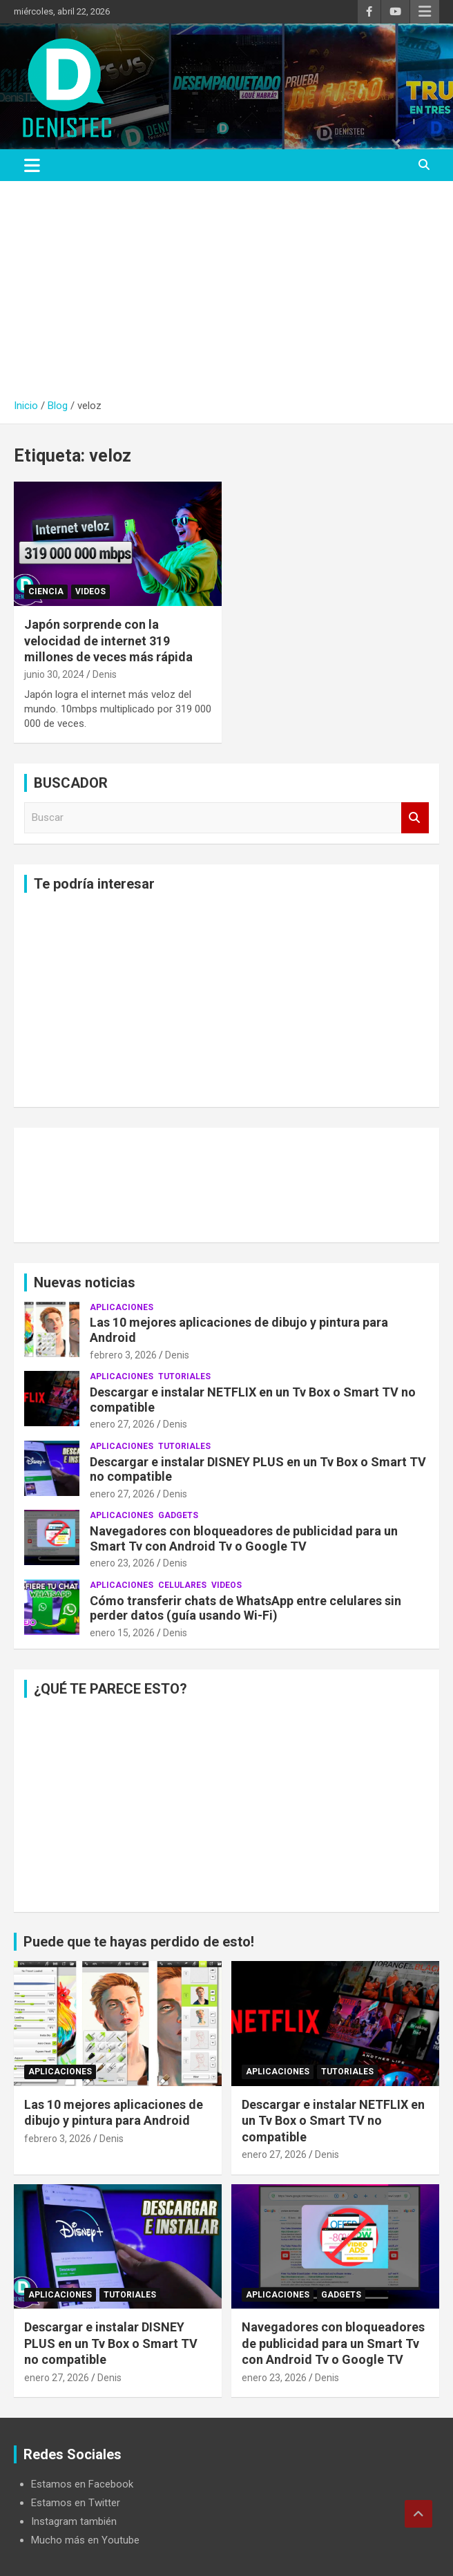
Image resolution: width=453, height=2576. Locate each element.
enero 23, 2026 (122, 1563)
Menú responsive (424, 11)
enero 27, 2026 (122, 1424)
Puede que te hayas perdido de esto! (138, 1941)
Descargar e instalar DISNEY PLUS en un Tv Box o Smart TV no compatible (110, 2343)
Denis (105, 674)
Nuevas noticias (84, 1282)
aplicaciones (121, 1307)
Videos (90, 591)
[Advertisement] (226, 295)
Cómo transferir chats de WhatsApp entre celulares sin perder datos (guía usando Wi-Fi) (245, 1608)
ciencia (46, 591)
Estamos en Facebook (82, 2484)
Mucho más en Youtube (85, 2540)
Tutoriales (184, 1376)
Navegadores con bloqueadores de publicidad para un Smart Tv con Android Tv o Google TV (244, 1538)
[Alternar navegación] (32, 165)
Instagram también (74, 2521)
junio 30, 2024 (54, 674)
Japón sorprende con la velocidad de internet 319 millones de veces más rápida (108, 640)
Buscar (415, 817)
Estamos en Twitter (75, 2503)
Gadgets (178, 1515)
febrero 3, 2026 (123, 1355)
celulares (182, 1585)
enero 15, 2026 (122, 1632)
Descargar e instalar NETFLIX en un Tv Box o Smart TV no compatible (333, 2120)
